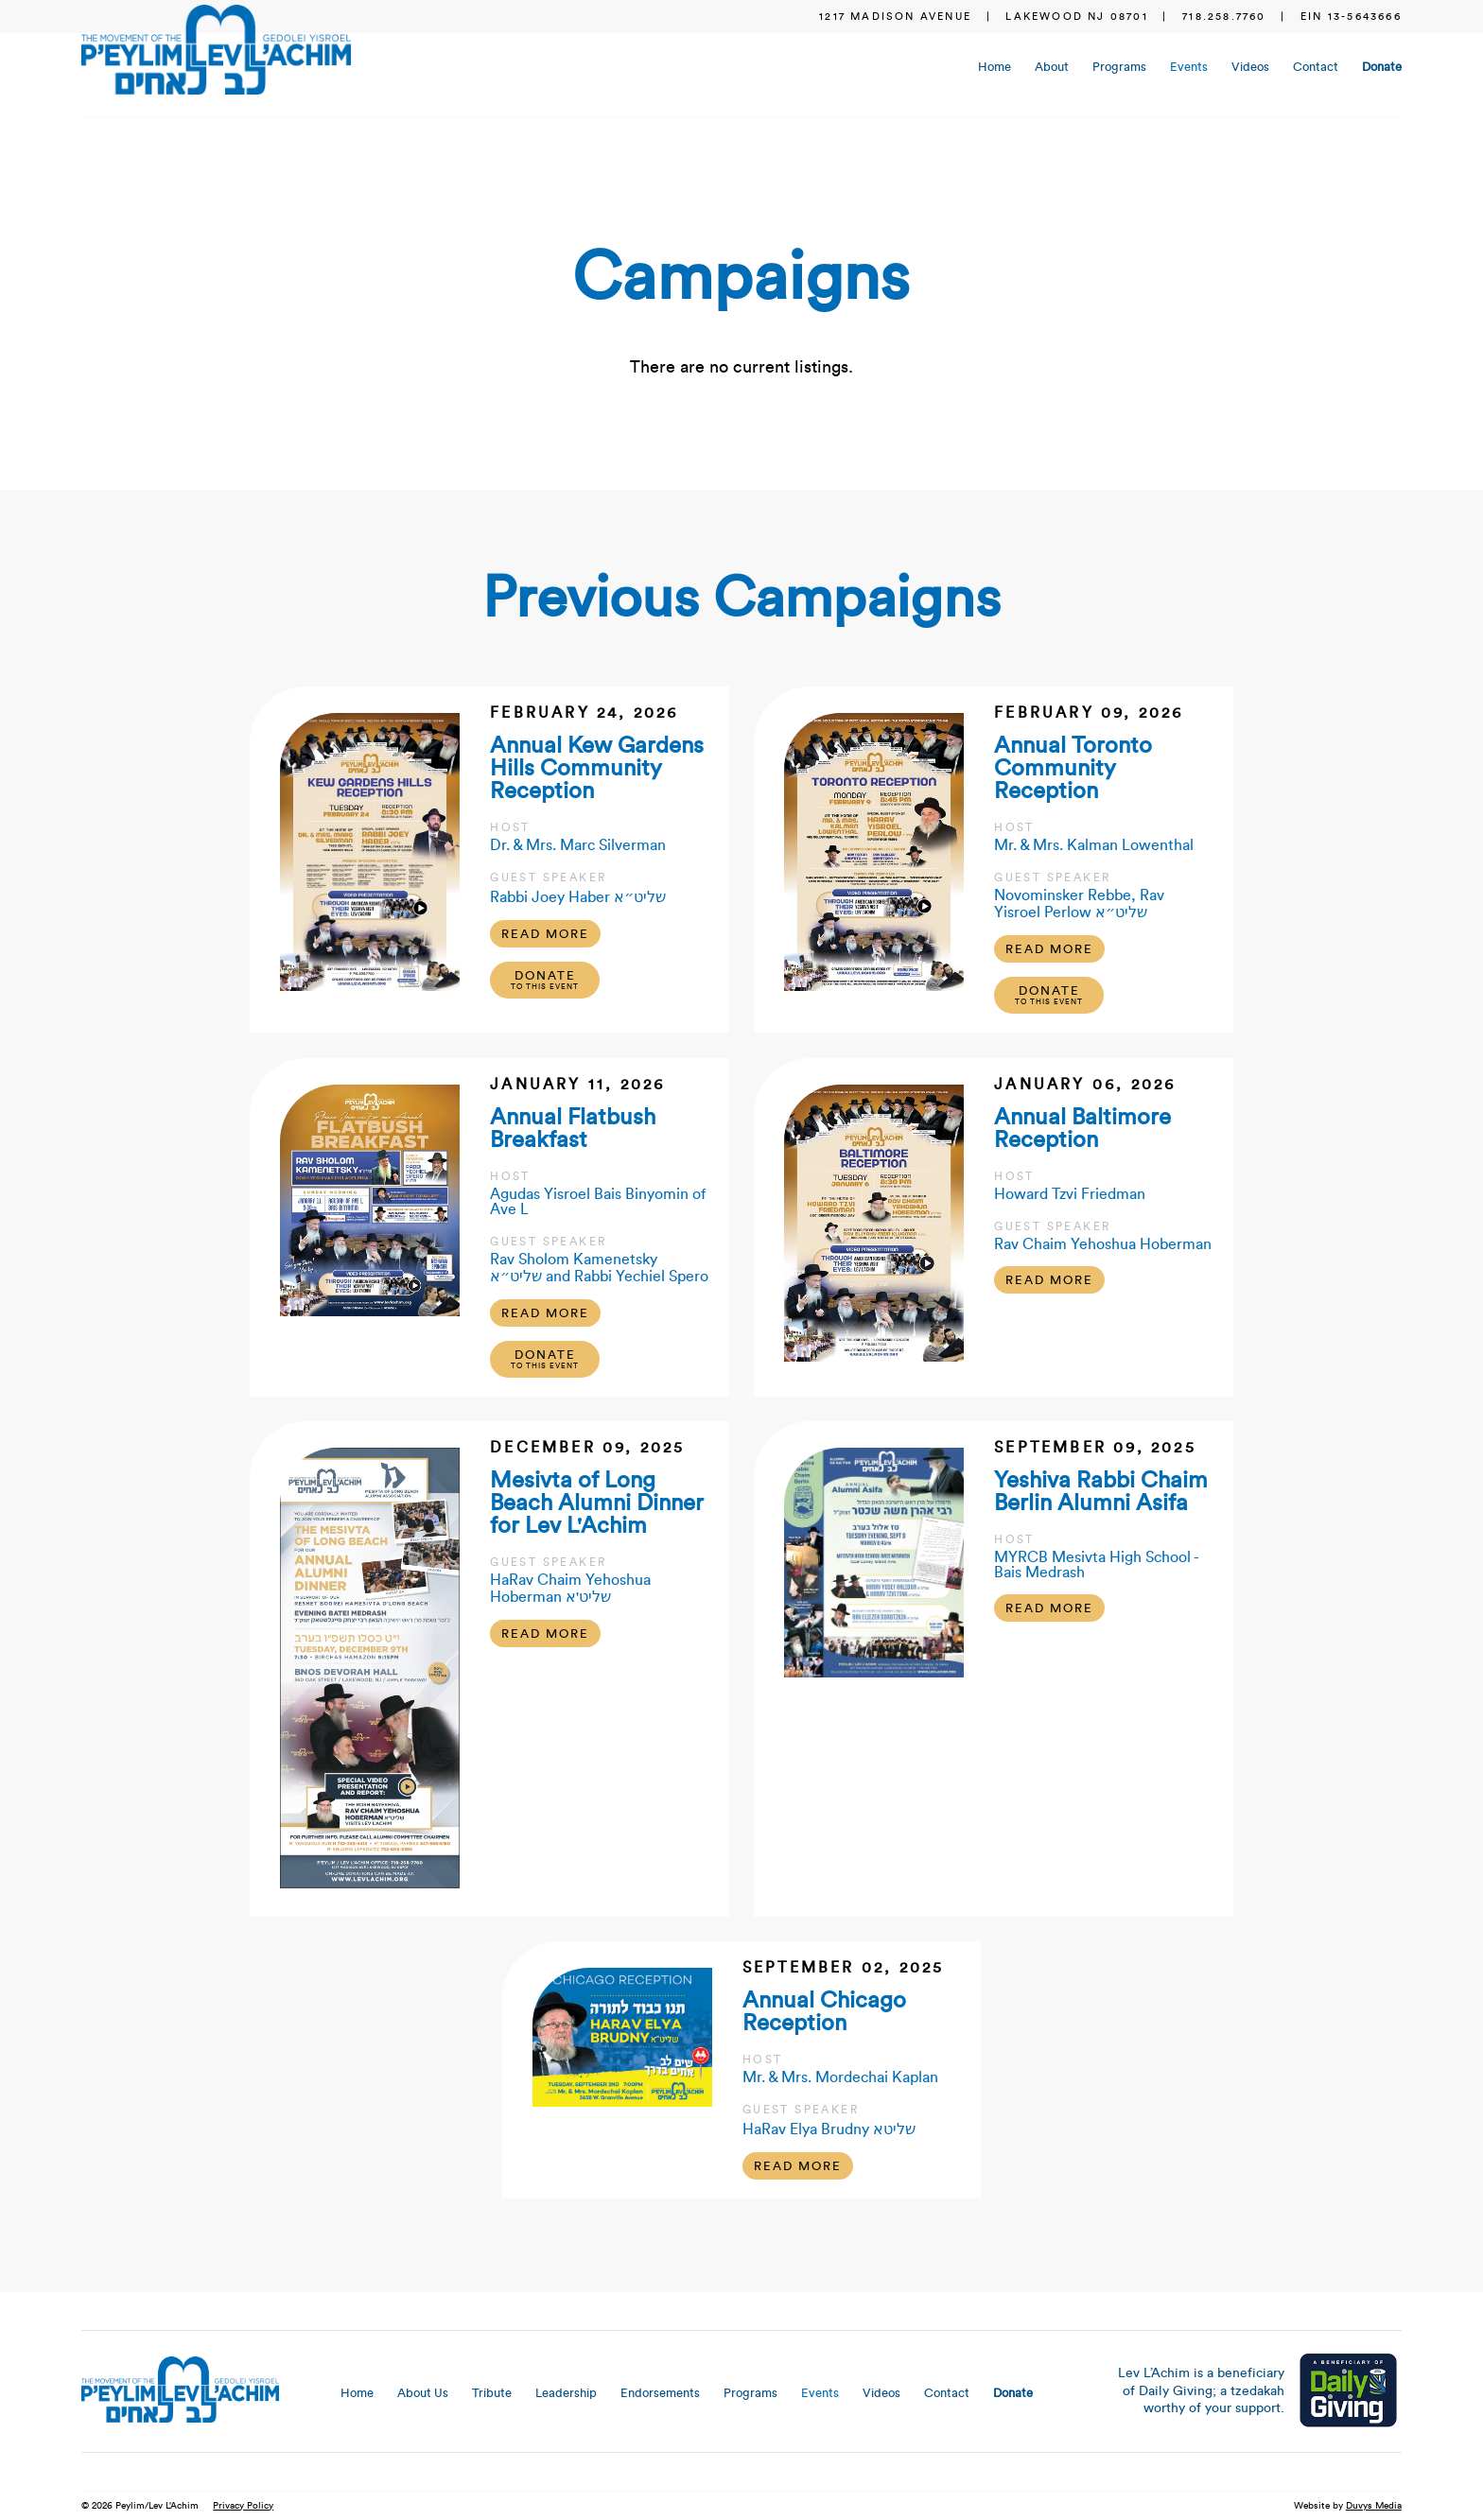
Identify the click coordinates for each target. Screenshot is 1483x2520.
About (1052, 67)
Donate (1382, 67)
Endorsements (660, 2393)
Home (994, 67)
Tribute (492, 2393)
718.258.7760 (1223, 16)
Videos (1250, 67)
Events (1189, 67)
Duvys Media (1374, 2506)
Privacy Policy (243, 2506)
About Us (422, 2393)
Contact (1315, 67)
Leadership (566, 2393)
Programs (1119, 67)
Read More (545, 934)
